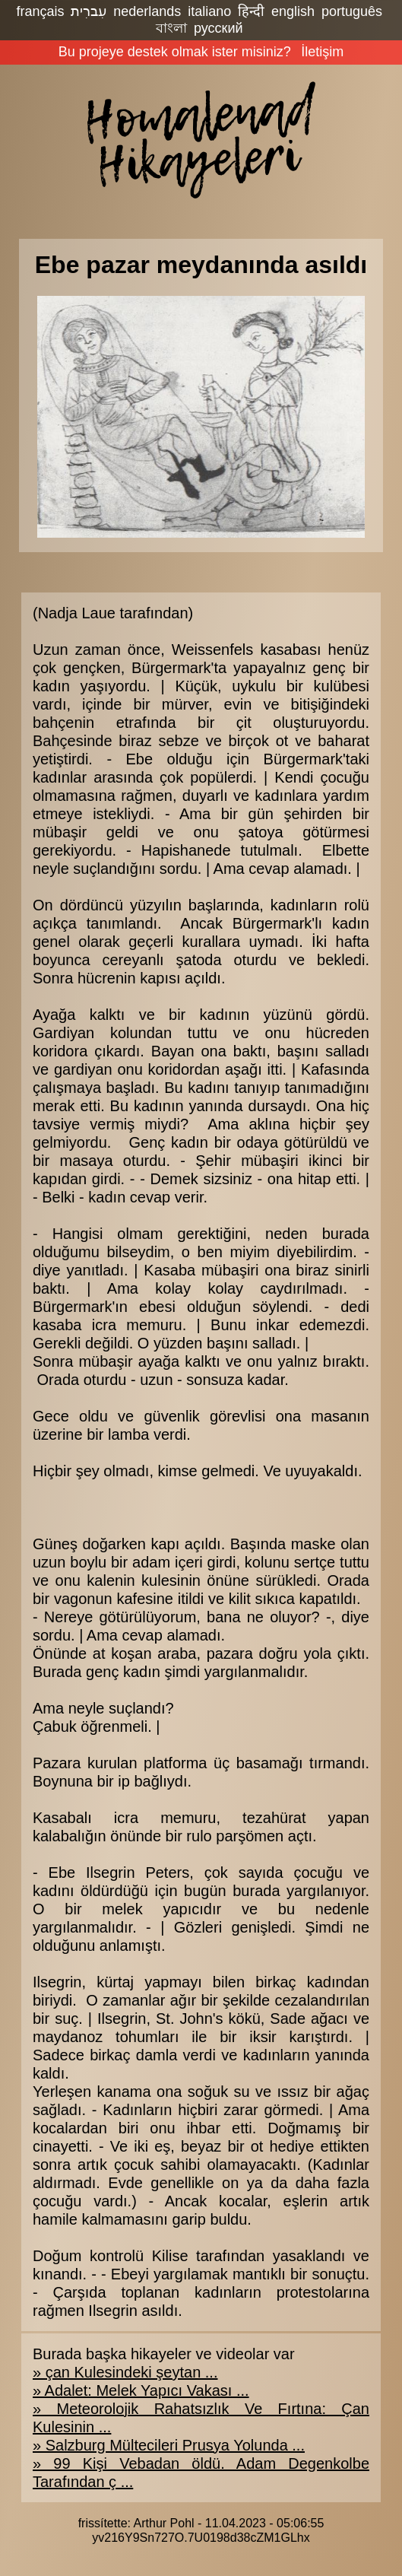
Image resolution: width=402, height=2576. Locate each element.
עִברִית (88, 11)
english (293, 11)
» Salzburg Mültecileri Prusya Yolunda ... (169, 2445)
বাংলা (171, 28)
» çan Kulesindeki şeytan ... (125, 2372)
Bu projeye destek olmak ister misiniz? (175, 51)
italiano (209, 11)
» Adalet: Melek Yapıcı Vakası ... (141, 2390)
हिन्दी (251, 11)
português (351, 11)
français (40, 11)
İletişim (322, 51)
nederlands (147, 11)
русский (218, 28)
